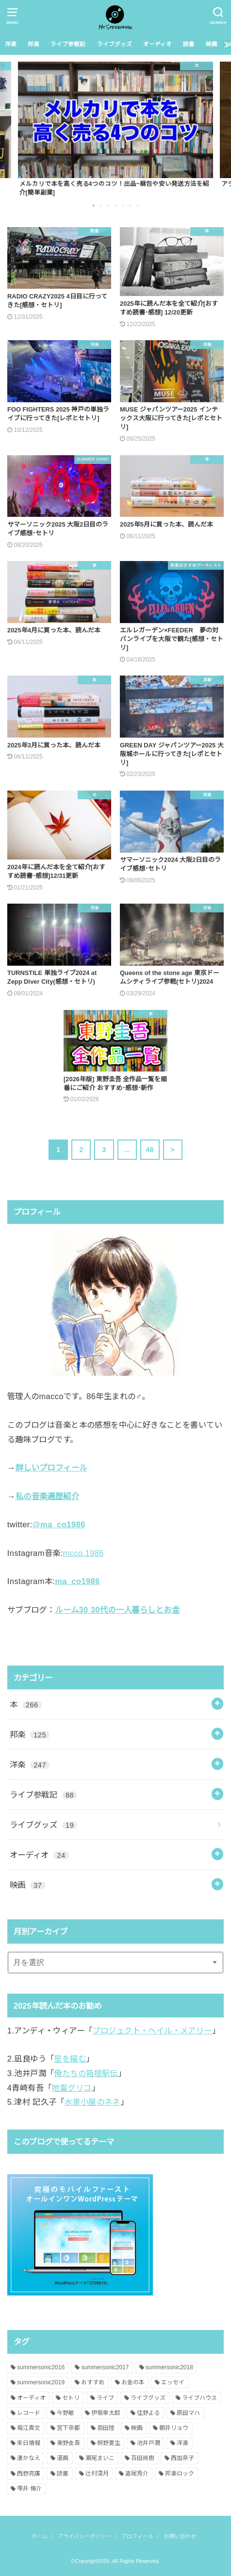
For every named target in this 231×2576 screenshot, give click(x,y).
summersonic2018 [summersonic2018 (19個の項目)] (169, 2367)
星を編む (70, 2058)
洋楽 (10, 44)
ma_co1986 (77, 1581)
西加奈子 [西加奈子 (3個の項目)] (182, 2458)
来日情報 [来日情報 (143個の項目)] (28, 2443)
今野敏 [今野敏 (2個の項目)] (65, 2413)
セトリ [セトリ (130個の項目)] (71, 2397)
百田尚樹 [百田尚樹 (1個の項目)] (142, 2458)
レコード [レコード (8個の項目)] (28, 2413)
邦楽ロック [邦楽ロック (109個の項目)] (179, 2473)
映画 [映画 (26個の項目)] (137, 2428)
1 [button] (94, 205)
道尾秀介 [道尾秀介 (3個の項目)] (136, 2473)
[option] (115, 129)
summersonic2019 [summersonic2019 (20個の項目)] (41, 2382)
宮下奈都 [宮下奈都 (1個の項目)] (68, 2428)
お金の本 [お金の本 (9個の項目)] (133, 2382)
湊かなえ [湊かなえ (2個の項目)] (28, 2458)
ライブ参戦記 (67, 44)
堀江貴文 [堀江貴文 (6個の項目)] (28, 2428)
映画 (211, 44)
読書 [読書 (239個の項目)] (62, 2473)
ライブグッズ (114, 44)
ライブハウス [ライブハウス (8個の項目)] (199, 2397)
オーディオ (157, 44)
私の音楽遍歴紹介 (47, 1496)
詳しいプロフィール (51, 1467)
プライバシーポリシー (84, 2536)
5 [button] (123, 205)
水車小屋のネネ (92, 2101)
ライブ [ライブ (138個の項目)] (105, 2397)
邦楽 (33, 44)
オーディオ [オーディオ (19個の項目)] (31, 2397)
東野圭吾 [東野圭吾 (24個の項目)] (68, 2443)
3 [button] (108, 205)
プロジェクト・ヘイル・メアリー (152, 2030)
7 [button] (138, 205)
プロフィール (137, 2536)
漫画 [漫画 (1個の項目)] (62, 2458)
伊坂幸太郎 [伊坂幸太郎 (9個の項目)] (105, 2413)
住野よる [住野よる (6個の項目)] (148, 2413)
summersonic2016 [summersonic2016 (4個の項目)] (41, 2367)
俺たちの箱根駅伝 (85, 2073)
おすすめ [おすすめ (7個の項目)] (92, 2382)
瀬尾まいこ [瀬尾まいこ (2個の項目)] (100, 2458)
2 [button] (101, 205)
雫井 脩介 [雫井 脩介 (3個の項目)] (29, 2488)
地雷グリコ (71, 2087)
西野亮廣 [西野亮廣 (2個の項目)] (28, 2473)
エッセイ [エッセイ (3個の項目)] (172, 2382)
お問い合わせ (180, 2536)
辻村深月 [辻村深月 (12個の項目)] (97, 2473)
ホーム (40, 2536)
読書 (189, 44)
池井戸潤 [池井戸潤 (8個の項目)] (148, 2443)
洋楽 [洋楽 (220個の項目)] (182, 2443)
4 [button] (116, 205)
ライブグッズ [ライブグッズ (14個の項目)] (148, 2397)
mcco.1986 (83, 1553)
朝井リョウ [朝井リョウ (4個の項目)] (173, 2428)
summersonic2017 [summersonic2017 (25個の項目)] (105, 2367)
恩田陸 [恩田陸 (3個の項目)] (106, 2428)
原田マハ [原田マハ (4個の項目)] (188, 2413)
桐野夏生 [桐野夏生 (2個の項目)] (108, 2443)
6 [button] (131, 205)
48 (149, 1150)
